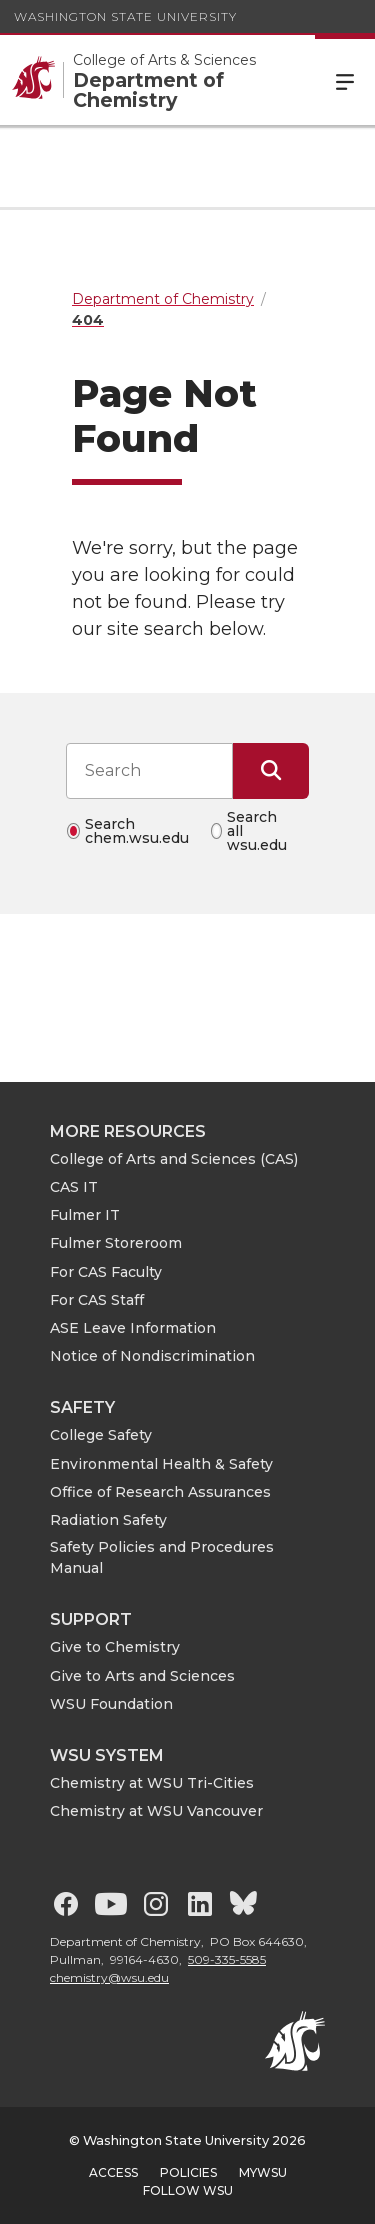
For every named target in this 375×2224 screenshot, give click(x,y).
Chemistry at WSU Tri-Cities (152, 1783)
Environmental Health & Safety (161, 1464)
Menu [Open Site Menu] (345, 80)
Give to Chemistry (115, 1647)
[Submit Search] (271, 771)
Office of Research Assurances (160, 1492)
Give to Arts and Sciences (142, 1676)
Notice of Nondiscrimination (152, 1356)
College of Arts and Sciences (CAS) (174, 1159)
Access (113, 2172)
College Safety (101, 1435)
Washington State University (125, 16)
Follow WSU (188, 2190)
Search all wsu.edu (257, 831)
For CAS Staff (97, 1300)
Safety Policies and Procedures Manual (162, 1557)
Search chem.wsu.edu (137, 831)
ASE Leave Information (133, 1328)
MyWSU (263, 2172)
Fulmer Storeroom (116, 1243)
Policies (188, 2172)
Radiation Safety (108, 1520)
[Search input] (149, 771)
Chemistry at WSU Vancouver (156, 1811)
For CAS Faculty (106, 1272)
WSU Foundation (111, 1704)
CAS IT (74, 1187)
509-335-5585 (227, 1959)
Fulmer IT (85, 1215)
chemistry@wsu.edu (109, 1977)
